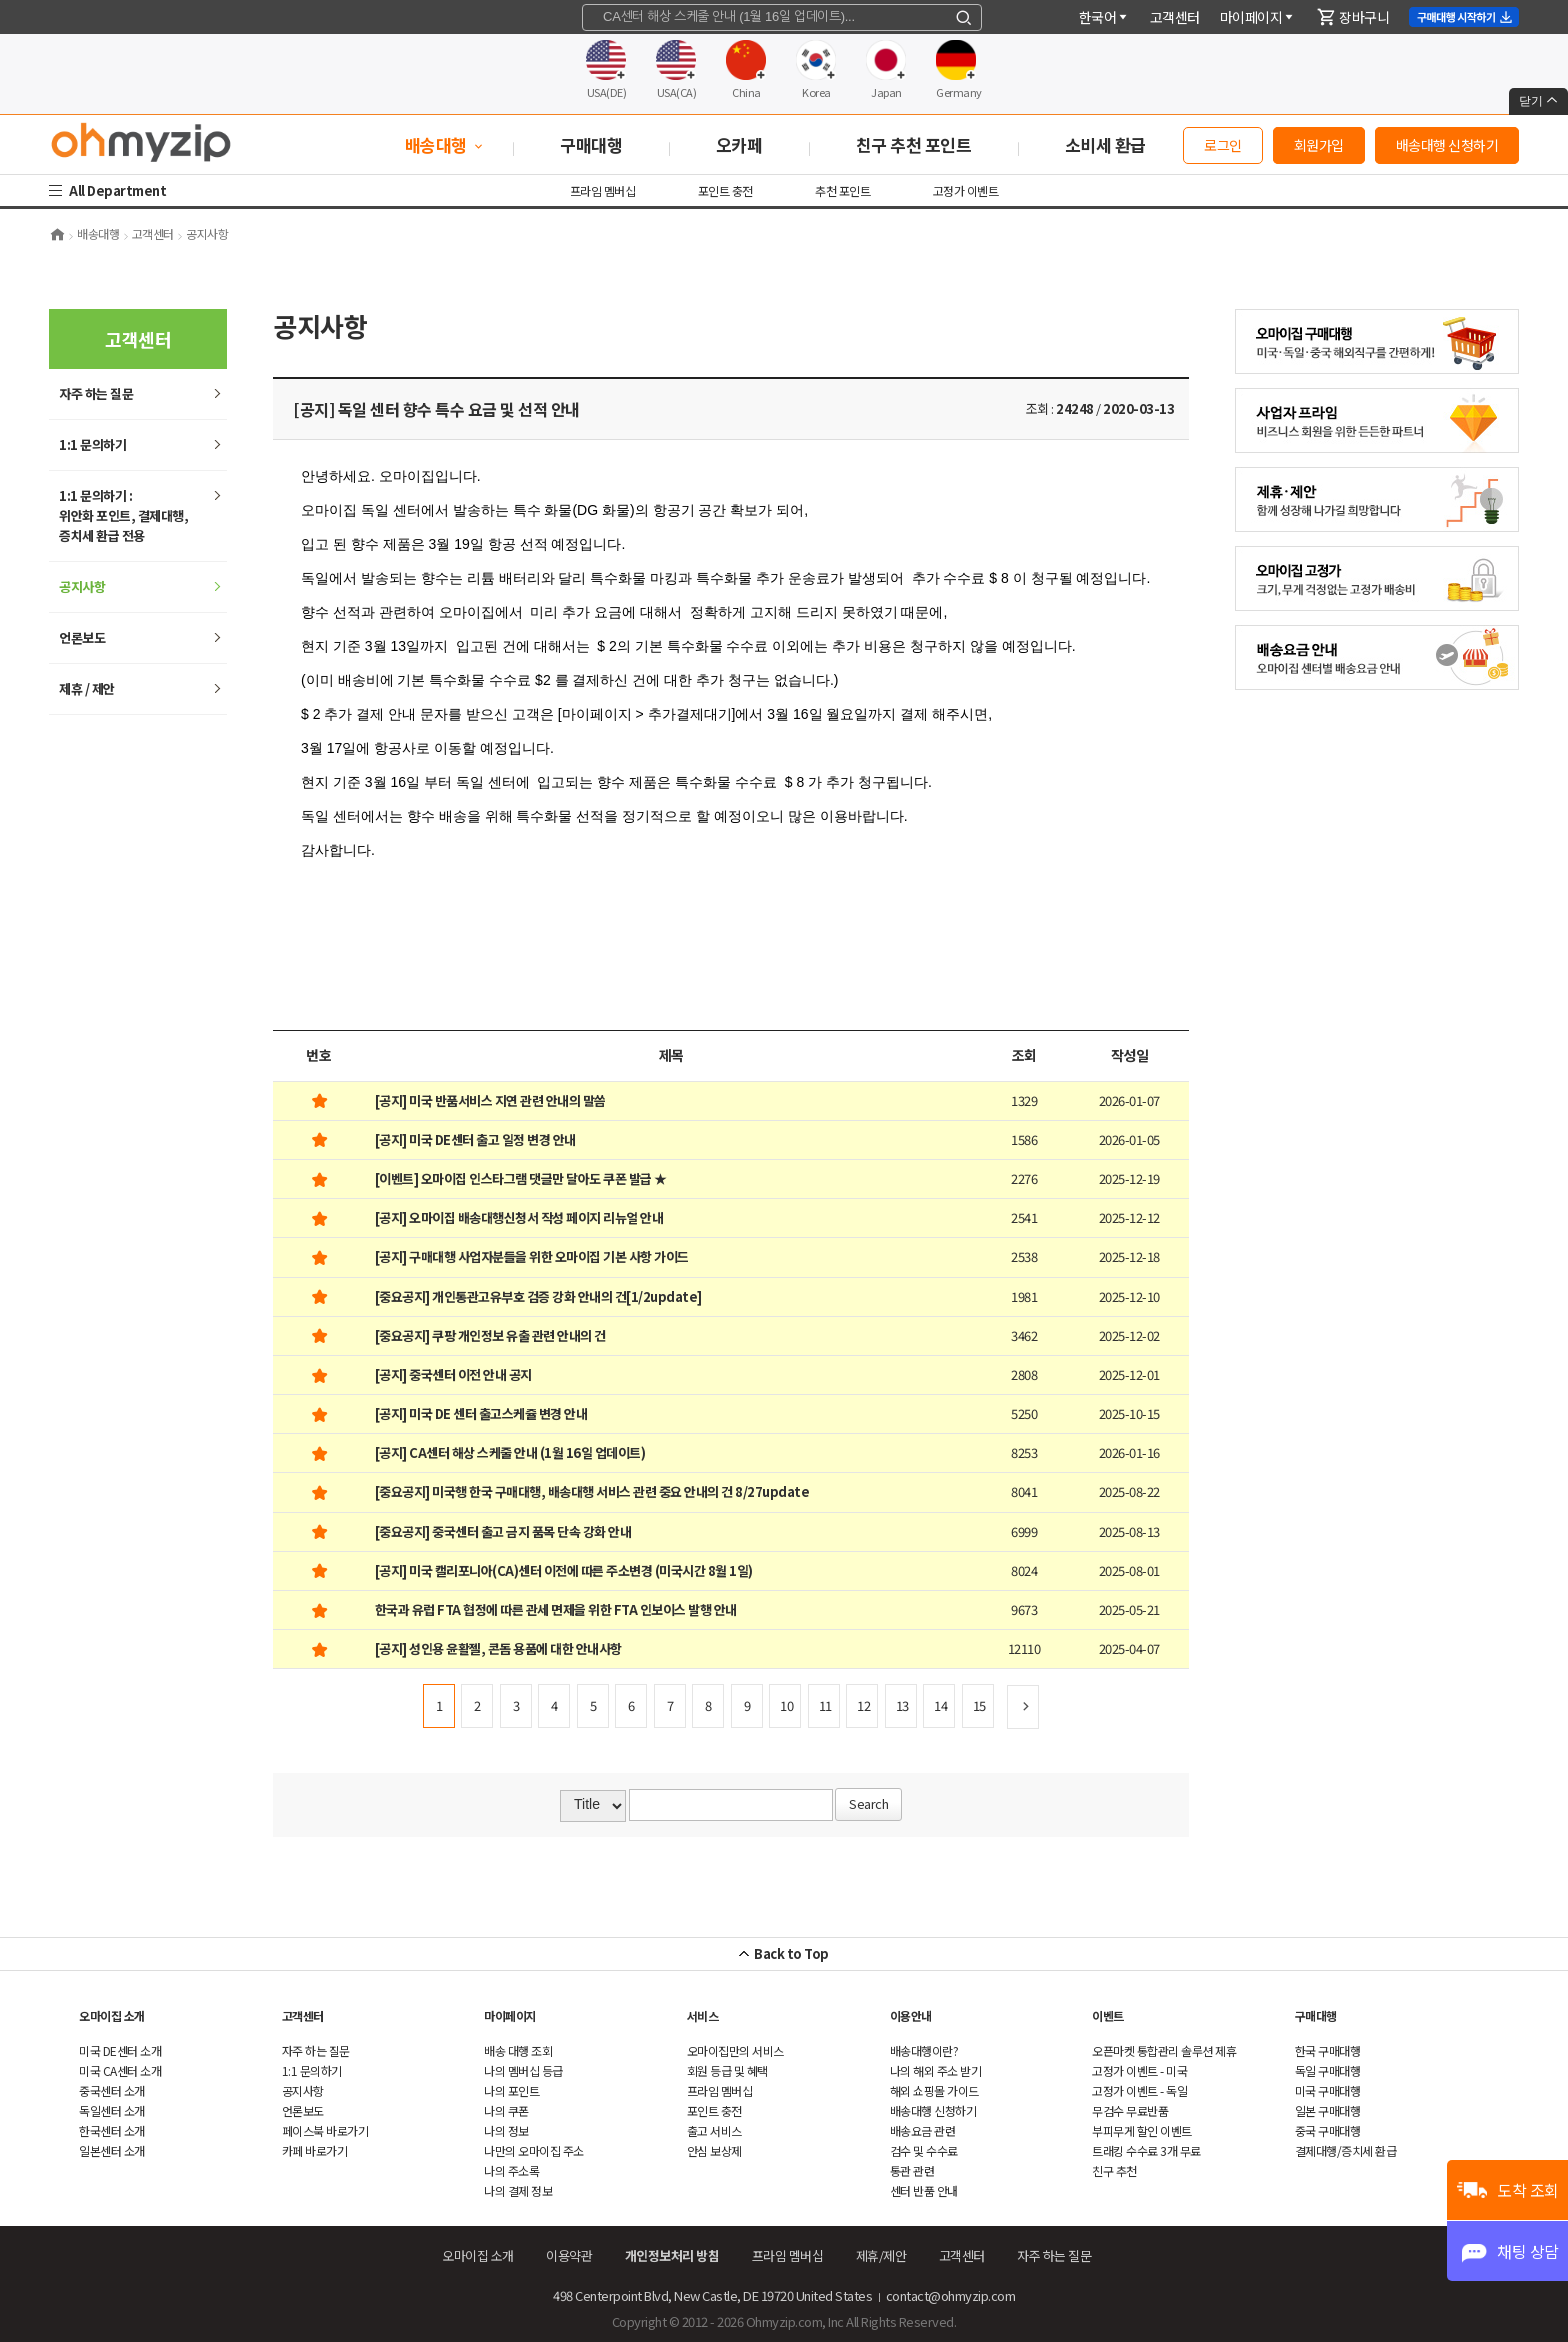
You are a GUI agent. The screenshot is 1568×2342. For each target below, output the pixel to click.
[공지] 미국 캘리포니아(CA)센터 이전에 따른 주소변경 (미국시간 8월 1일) (564, 1570)
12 (863, 1705)
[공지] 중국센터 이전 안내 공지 (453, 1374)
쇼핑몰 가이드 (934, 2090)
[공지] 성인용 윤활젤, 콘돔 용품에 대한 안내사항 (498, 1648)
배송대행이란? (924, 2050)
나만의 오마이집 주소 (534, 2150)
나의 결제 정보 (518, 2190)
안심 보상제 (714, 2150)
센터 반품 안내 (924, 2190)
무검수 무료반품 (1130, 2110)
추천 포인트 (842, 190)
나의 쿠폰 (506, 2110)
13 (902, 1705)
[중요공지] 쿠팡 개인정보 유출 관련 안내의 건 (490, 1335)
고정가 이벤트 (966, 190)
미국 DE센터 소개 (120, 2050)
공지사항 (82, 586)
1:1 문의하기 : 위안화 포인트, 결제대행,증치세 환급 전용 (123, 515)
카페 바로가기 (315, 2150)
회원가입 (1319, 145)
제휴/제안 (881, 2255)
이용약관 (569, 2255)
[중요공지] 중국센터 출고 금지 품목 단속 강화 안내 (503, 1531)
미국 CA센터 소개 (120, 2070)
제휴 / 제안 (87, 688)
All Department (120, 190)
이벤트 (1108, 2015)
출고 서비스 (714, 2130)
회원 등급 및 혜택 (727, 2070)
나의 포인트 (511, 2090)
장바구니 (1353, 17)
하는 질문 (96, 393)
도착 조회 (1528, 2190)
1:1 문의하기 (92, 444)
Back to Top (791, 1953)
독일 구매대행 (1328, 2070)
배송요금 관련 (923, 2130)
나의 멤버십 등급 (523, 2070)
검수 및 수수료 (924, 2150)
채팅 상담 (1528, 2251)
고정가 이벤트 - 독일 (1139, 2090)
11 (825, 1705)
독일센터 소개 (112, 2110)
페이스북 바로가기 (325, 2130)
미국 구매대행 (1328, 2090)
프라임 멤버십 (603, 190)
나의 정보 (506, 2130)
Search (868, 1803)
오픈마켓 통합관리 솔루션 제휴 (1164, 2050)
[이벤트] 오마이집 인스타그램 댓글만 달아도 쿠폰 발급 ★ (521, 1178)
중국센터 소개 (112, 2090)
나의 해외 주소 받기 (936, 2070)
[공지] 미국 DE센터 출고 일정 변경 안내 (475, 1139)
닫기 (1538, 101)
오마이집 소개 (112, 2015)
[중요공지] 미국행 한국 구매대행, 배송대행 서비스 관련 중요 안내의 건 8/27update (592, 1491)
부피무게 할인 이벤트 (1142, 2130)
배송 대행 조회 (518, 2050)
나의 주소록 (511, 2170)
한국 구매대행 (1328, 2050)
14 (940, 1705)
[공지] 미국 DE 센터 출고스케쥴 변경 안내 (481, 1413)
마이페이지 (1258, 17)
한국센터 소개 (112, 2130)
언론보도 (82, 637)
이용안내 (911, 2015)
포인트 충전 (725, 190)
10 (786, 1705)
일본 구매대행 (1328, 2110)
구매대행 (1316, 2015)
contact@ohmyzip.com (951, 2295)
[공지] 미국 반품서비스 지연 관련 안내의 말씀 (490, 1100)
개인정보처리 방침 (672, 2255)
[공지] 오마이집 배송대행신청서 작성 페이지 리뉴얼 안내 (519, 1217)
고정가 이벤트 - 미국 (1139, 2070)
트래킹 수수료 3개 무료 (1146, 2150)
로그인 (1223, 145)
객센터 (1175, 17)
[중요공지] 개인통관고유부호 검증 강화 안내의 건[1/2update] (538, 1296)
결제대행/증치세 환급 (1346, 2150)
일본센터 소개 (112, 2150)
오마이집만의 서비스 (735, 2050)
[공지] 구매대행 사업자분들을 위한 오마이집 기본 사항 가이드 (532, 1256)
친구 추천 (1114, 2170)
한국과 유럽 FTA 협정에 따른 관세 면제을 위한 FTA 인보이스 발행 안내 (556, 1609)
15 (979, 1705)
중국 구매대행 (1328, 2130)
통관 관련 (912, 2170)
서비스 (703, 2015)
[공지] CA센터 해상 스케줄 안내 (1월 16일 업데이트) (510, 1452)
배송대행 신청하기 (1447, 145)
